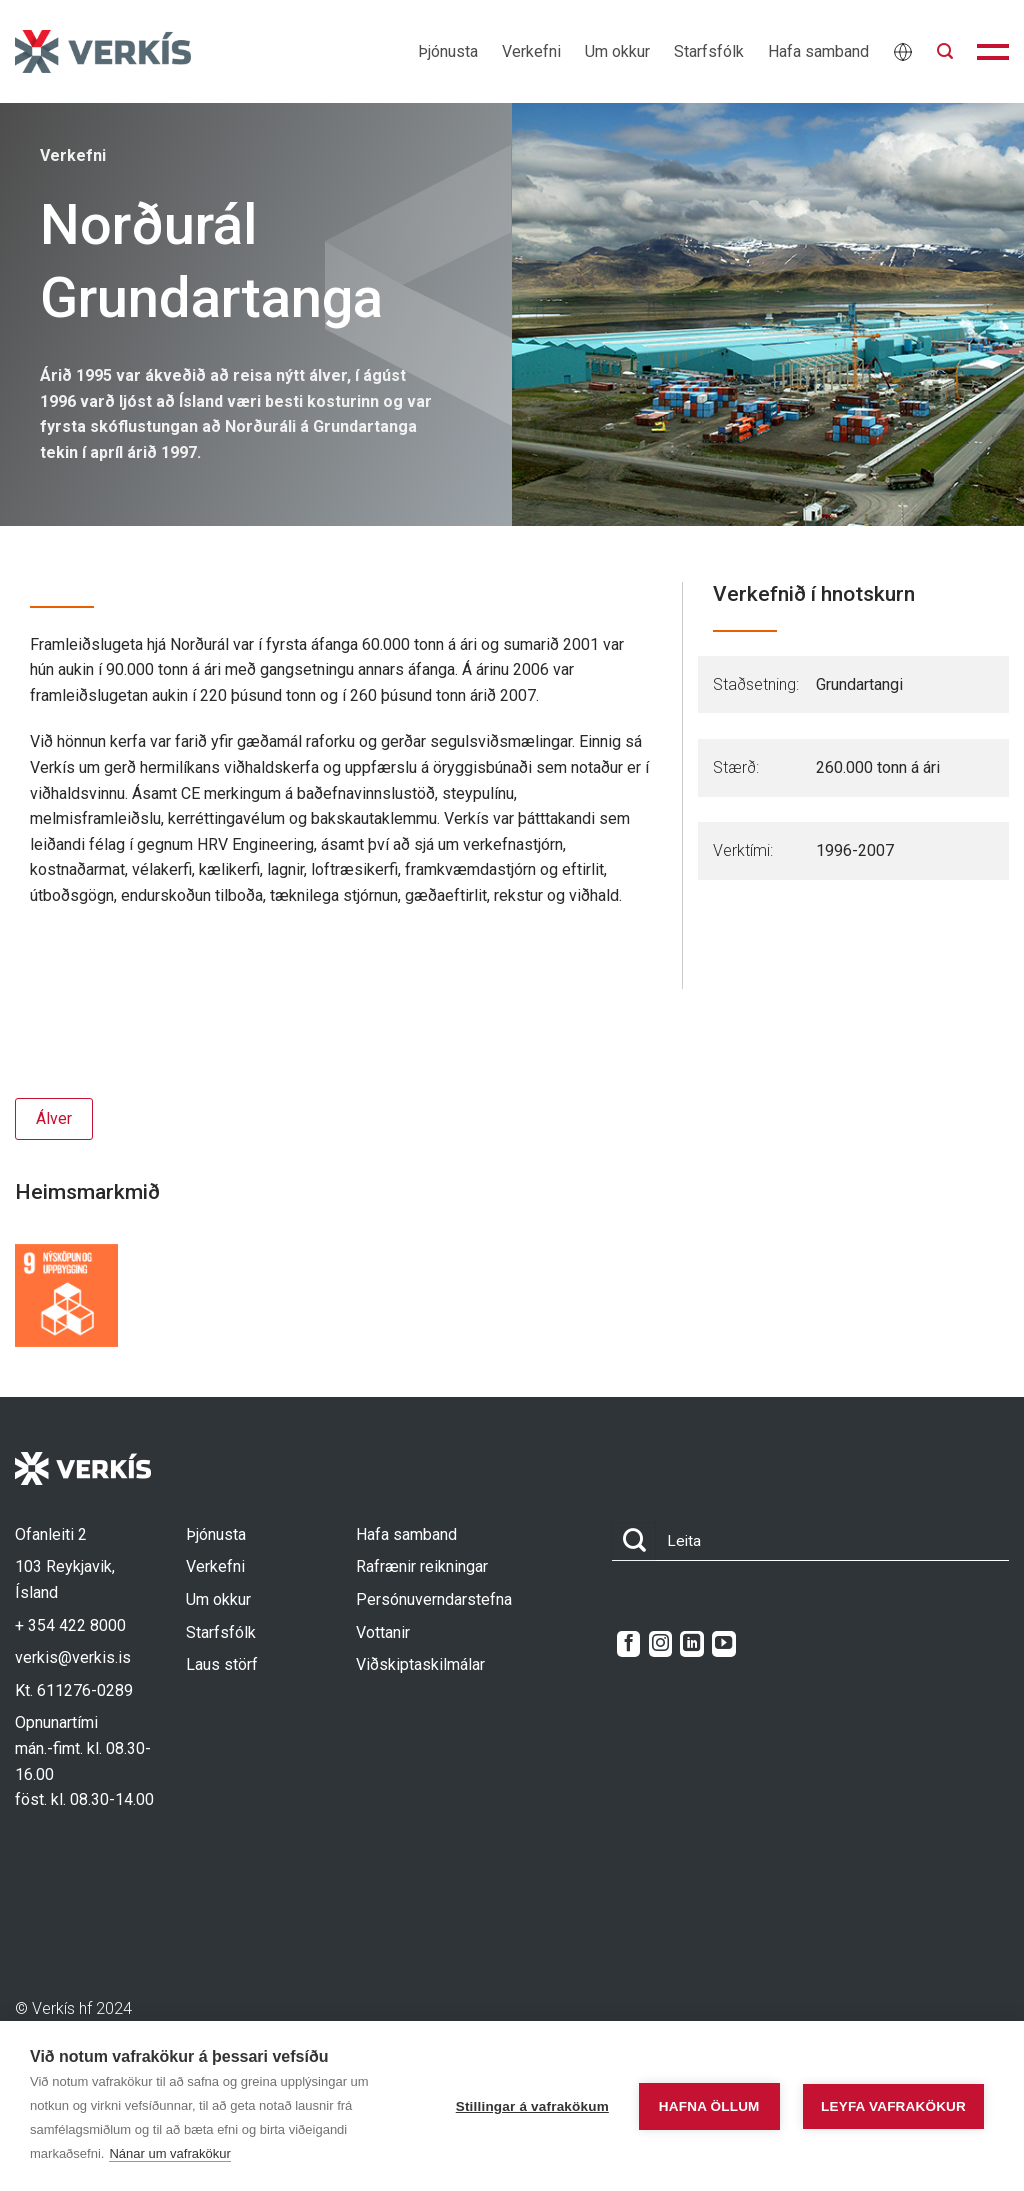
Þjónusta (448, 51)
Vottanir (383, 1632)
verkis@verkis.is (73, 1657)
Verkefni (531, 51)
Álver (54, 1118)
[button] (945, 51)
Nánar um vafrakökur (169, 2153)
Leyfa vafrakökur (893, 2106)
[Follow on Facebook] (628, 1644)
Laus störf (222, 1664)
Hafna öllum (709, 2106)
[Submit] (634, 1541)
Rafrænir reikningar (422, 1566)
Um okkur (617, 51)
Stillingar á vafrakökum (532, 2106)
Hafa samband (818, 51)
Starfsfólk (709, 51)
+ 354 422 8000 (70, 1625)
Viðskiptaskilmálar (420, 1664)
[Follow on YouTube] (723, 1644)
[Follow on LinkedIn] (691, 1644)
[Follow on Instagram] (660, 1644)
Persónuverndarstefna (434, 1599)
